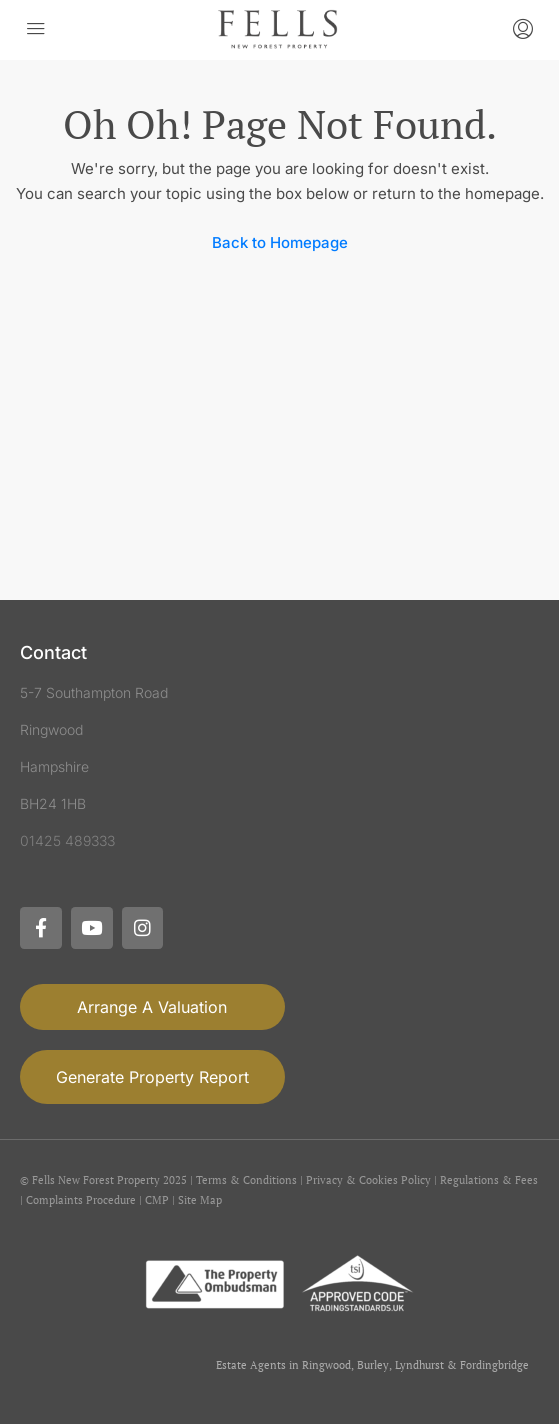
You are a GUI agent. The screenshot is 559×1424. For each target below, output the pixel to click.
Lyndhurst (419, 1365)
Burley (373, 1365)
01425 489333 (67, 840)
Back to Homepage (280, 242)
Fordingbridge (494, 1365)
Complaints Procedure (81, 1200)
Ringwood (326, 1365)
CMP (157, 1200)
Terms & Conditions (246, 1180)
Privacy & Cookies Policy (368, 1180)
